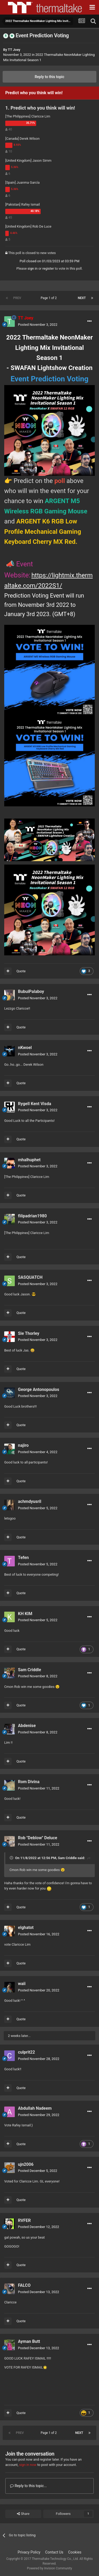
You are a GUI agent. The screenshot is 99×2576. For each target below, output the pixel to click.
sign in (32, 268)
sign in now (27, 2465)
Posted (37, 325)
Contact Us (54, 2552)
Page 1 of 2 (49, 298)
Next (82, 298)
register (48, 268)
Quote (21, 971)
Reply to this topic (49, 77)
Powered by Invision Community (49, 2568)
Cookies (74, 2552)
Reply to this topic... (28, 2486)
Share (23, 2514)
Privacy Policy (29, 2552)
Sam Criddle (67, 1858)
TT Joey (14, 50)
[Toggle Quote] (12, 1858)
